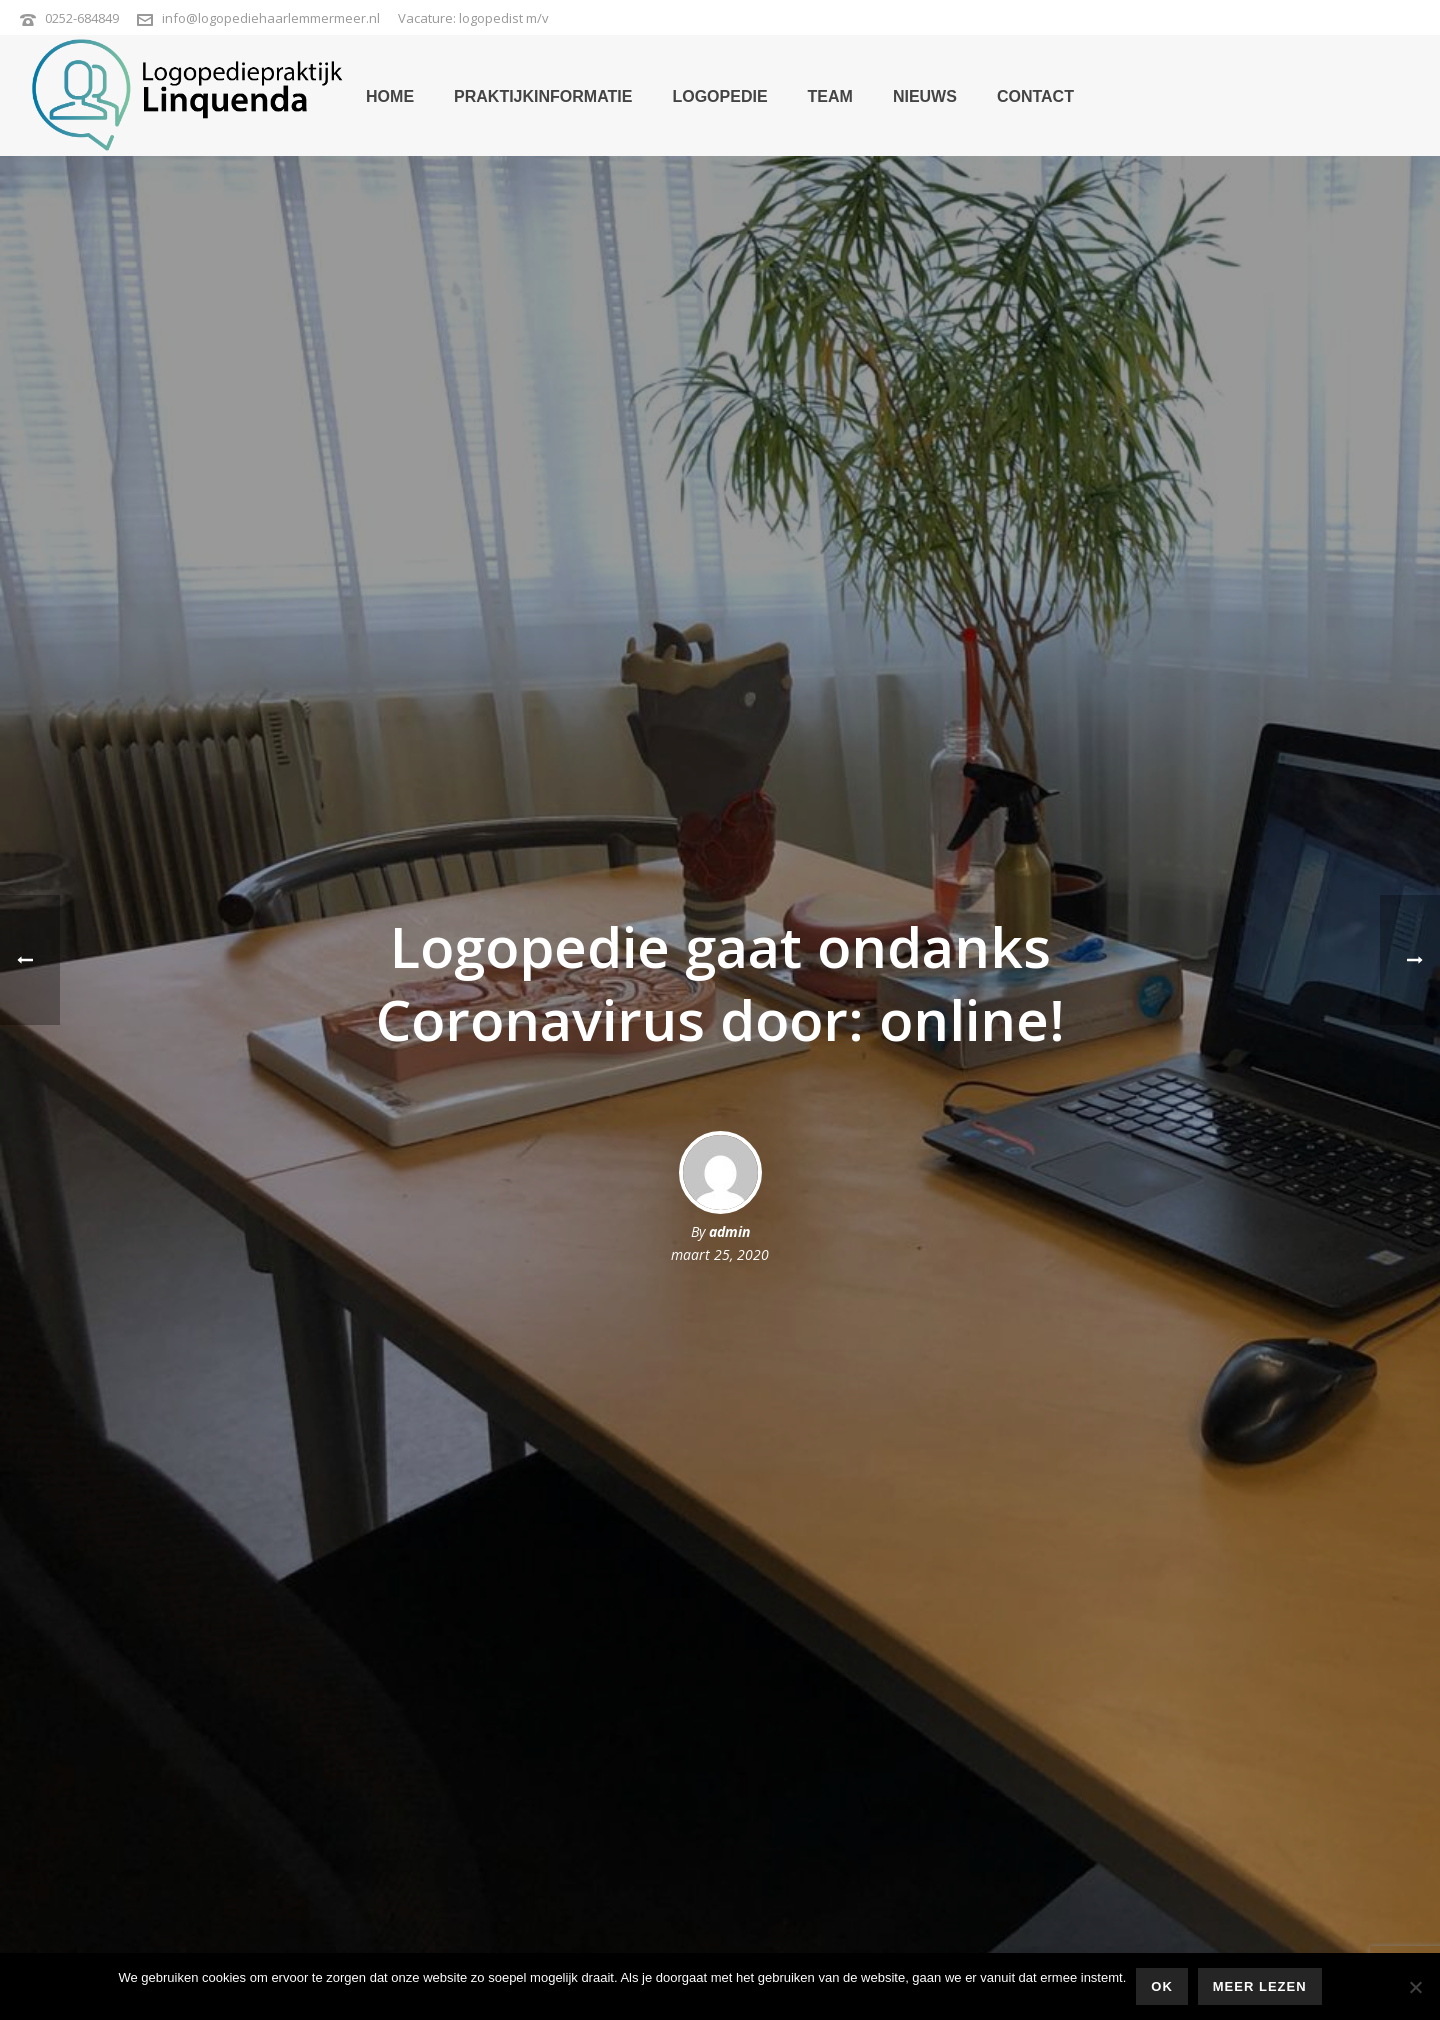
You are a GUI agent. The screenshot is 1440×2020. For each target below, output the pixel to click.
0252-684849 (82, 18)
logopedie (719, 96)
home (390, 96)
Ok (1162, 1986)
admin (729, 1231)
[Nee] (1415, 1987)
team (830, 96)
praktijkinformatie (543, 96)
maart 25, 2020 (720, 1254)
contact (1035, 96)
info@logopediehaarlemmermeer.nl (271, 18)
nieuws (925, 96)
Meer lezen (1260, 1986)
